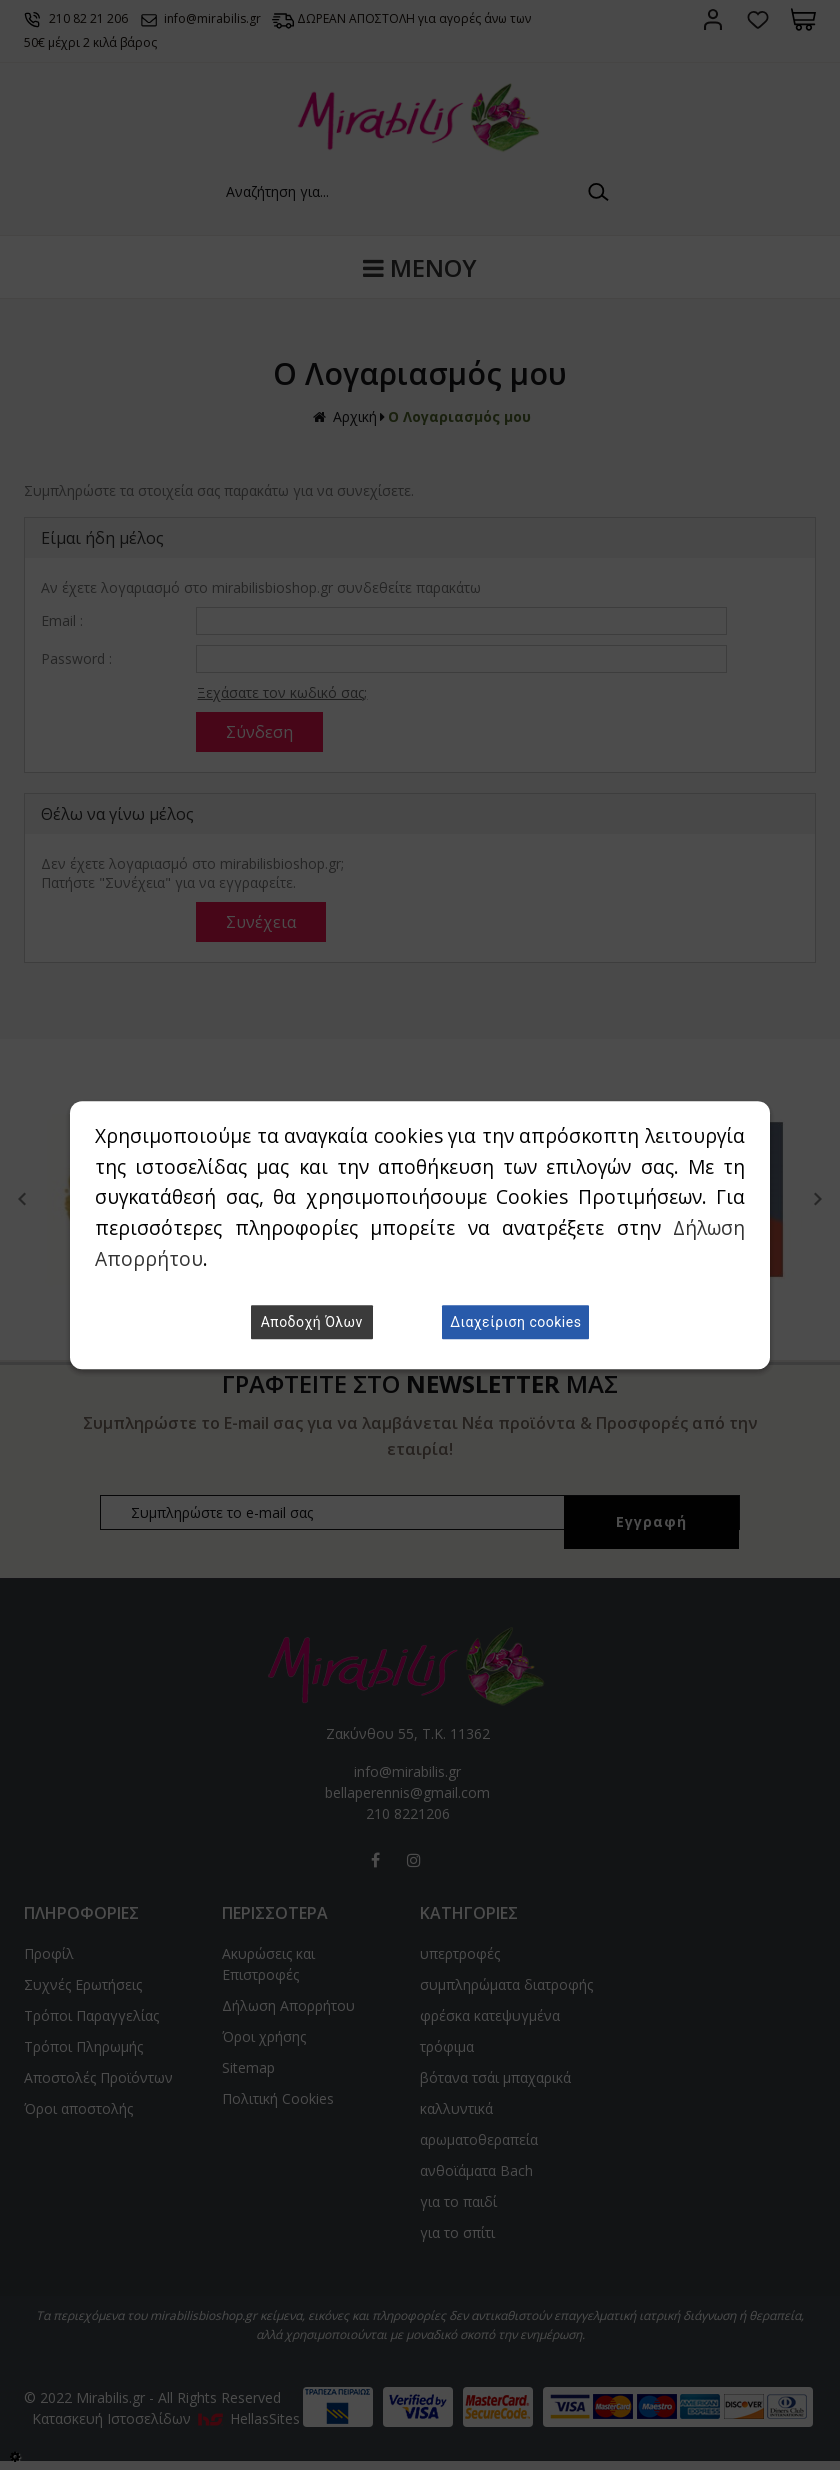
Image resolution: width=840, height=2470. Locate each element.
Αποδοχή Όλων (312, 1322)
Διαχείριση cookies (515, 1322)
